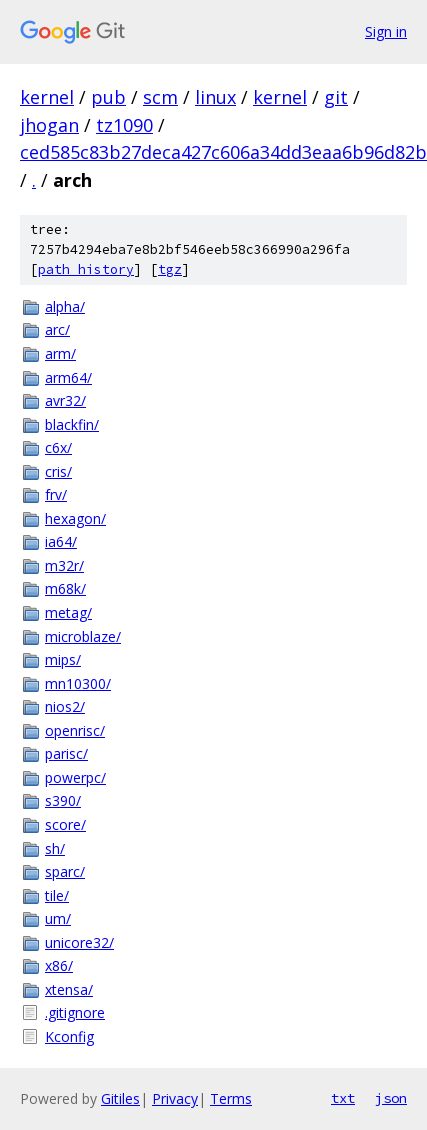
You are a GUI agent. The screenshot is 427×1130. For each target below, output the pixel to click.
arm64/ (68, 377)
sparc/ (65, 871)
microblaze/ (83, 636)
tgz (170, 269)
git (336, 97)
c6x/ (58, 447)
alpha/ (65, 306)
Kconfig (69, 1036)
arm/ (60, 353)
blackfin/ (72, 424)
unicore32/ (79, 942)
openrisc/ (75, 730)
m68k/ (65, 588)
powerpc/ (75, 777)
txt (343, 1098)
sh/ (55, 848)
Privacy (175, 1098)
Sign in (386, 31)
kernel (47, 97)
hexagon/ (75, 518)
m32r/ (64, 565)
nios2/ (65, 706)
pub (108, 97)
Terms (231, 1098)
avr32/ (65, 400)
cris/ (58, 471)
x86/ (59, 965)
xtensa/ (69, 989)
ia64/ (61, 541)
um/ (58, 918)
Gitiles (120, 1098)
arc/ (57, 329)
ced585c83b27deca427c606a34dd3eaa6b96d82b (223, 152)
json (391, 1098)
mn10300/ (78, 683)
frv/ (56, 494)
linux (215, 97)
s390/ (63, 800)
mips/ (63, 659)
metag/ (68, 612)
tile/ (57, 895)
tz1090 (124, 125)
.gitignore (75, 1012)
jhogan (49, 125)
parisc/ (66, 753)
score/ (65, 824)
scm (160, 97)
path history (86, 269)
